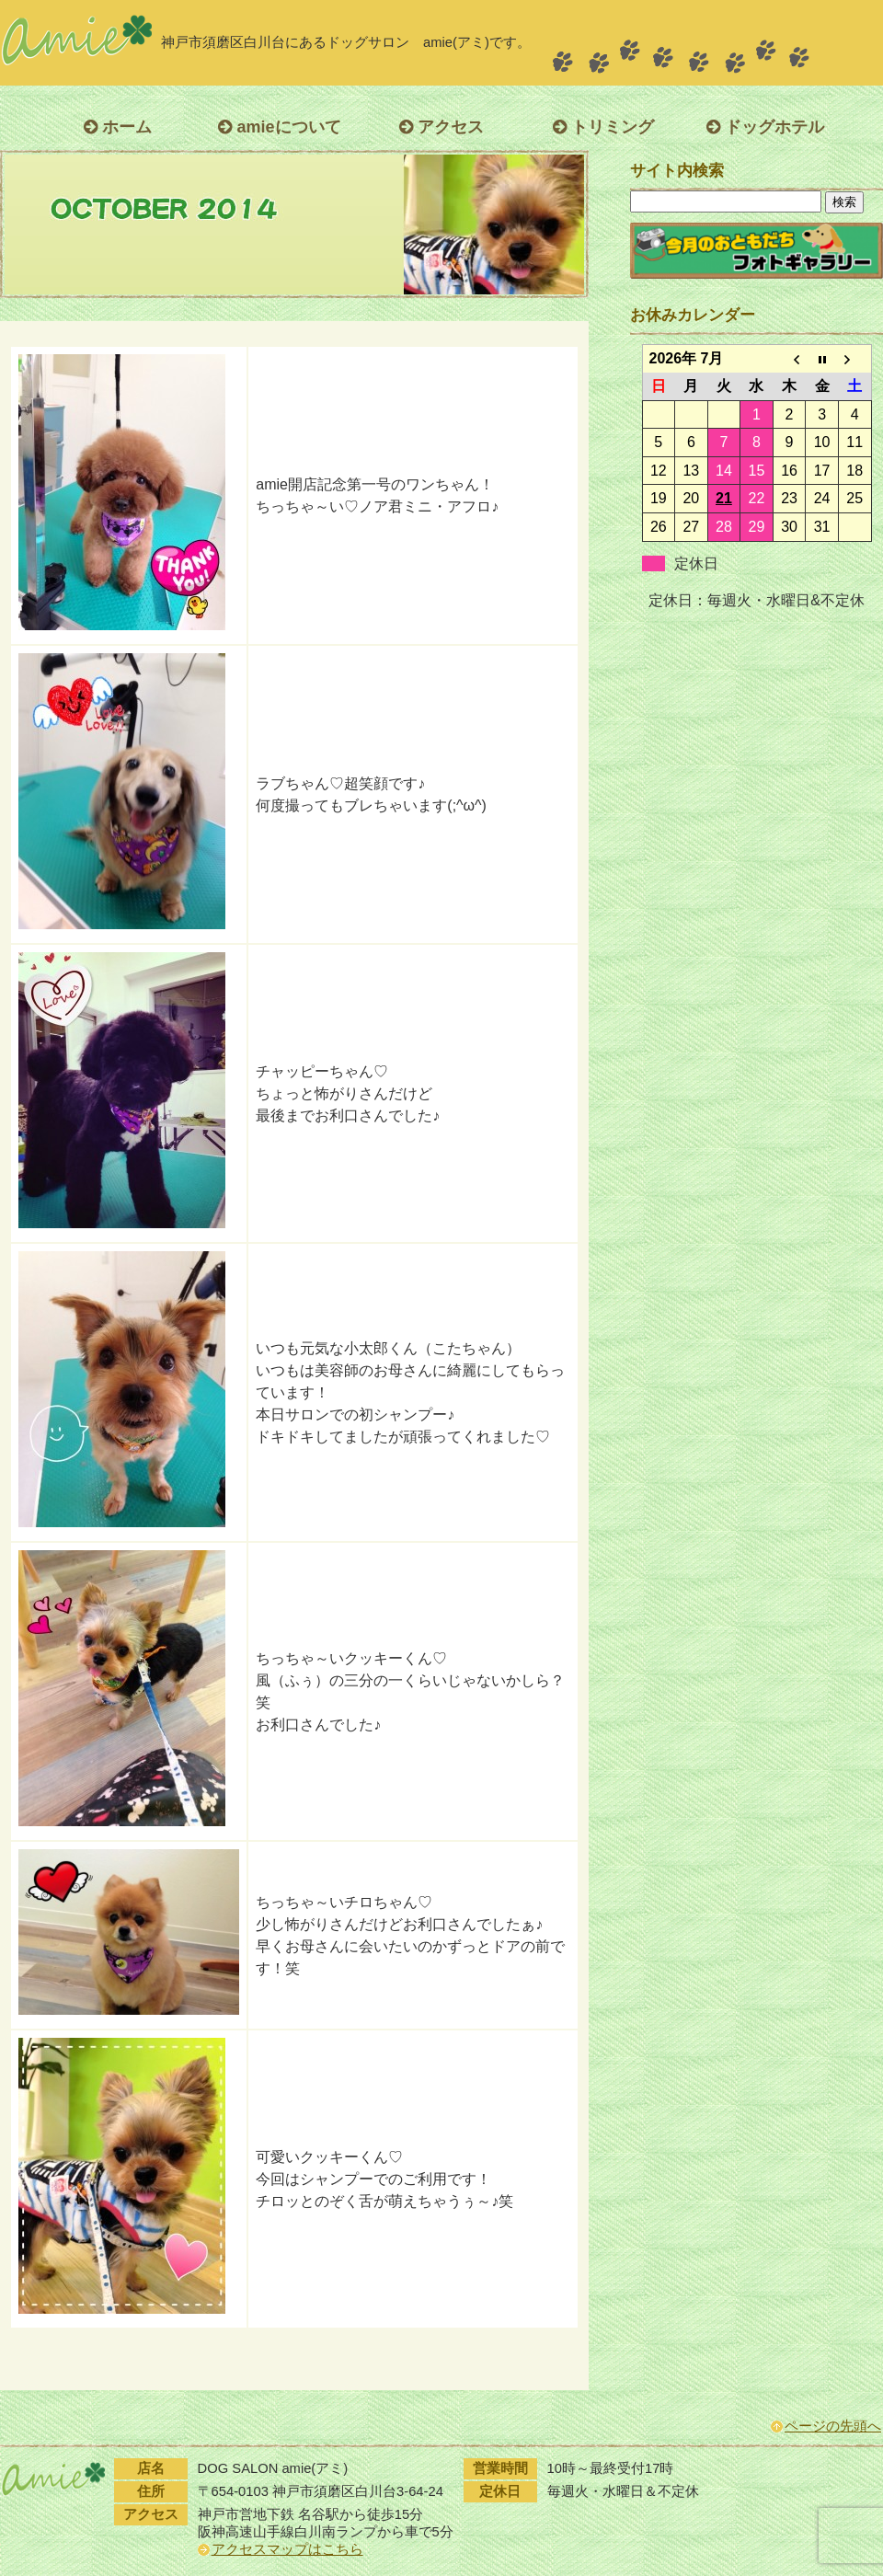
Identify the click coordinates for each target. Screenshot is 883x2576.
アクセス (441, 127)
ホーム (118, 127)
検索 (844, 202)
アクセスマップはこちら (287, 2549)
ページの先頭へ (833, 2426)
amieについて (279, 127)
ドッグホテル (765, 127)
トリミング (603, 127)
